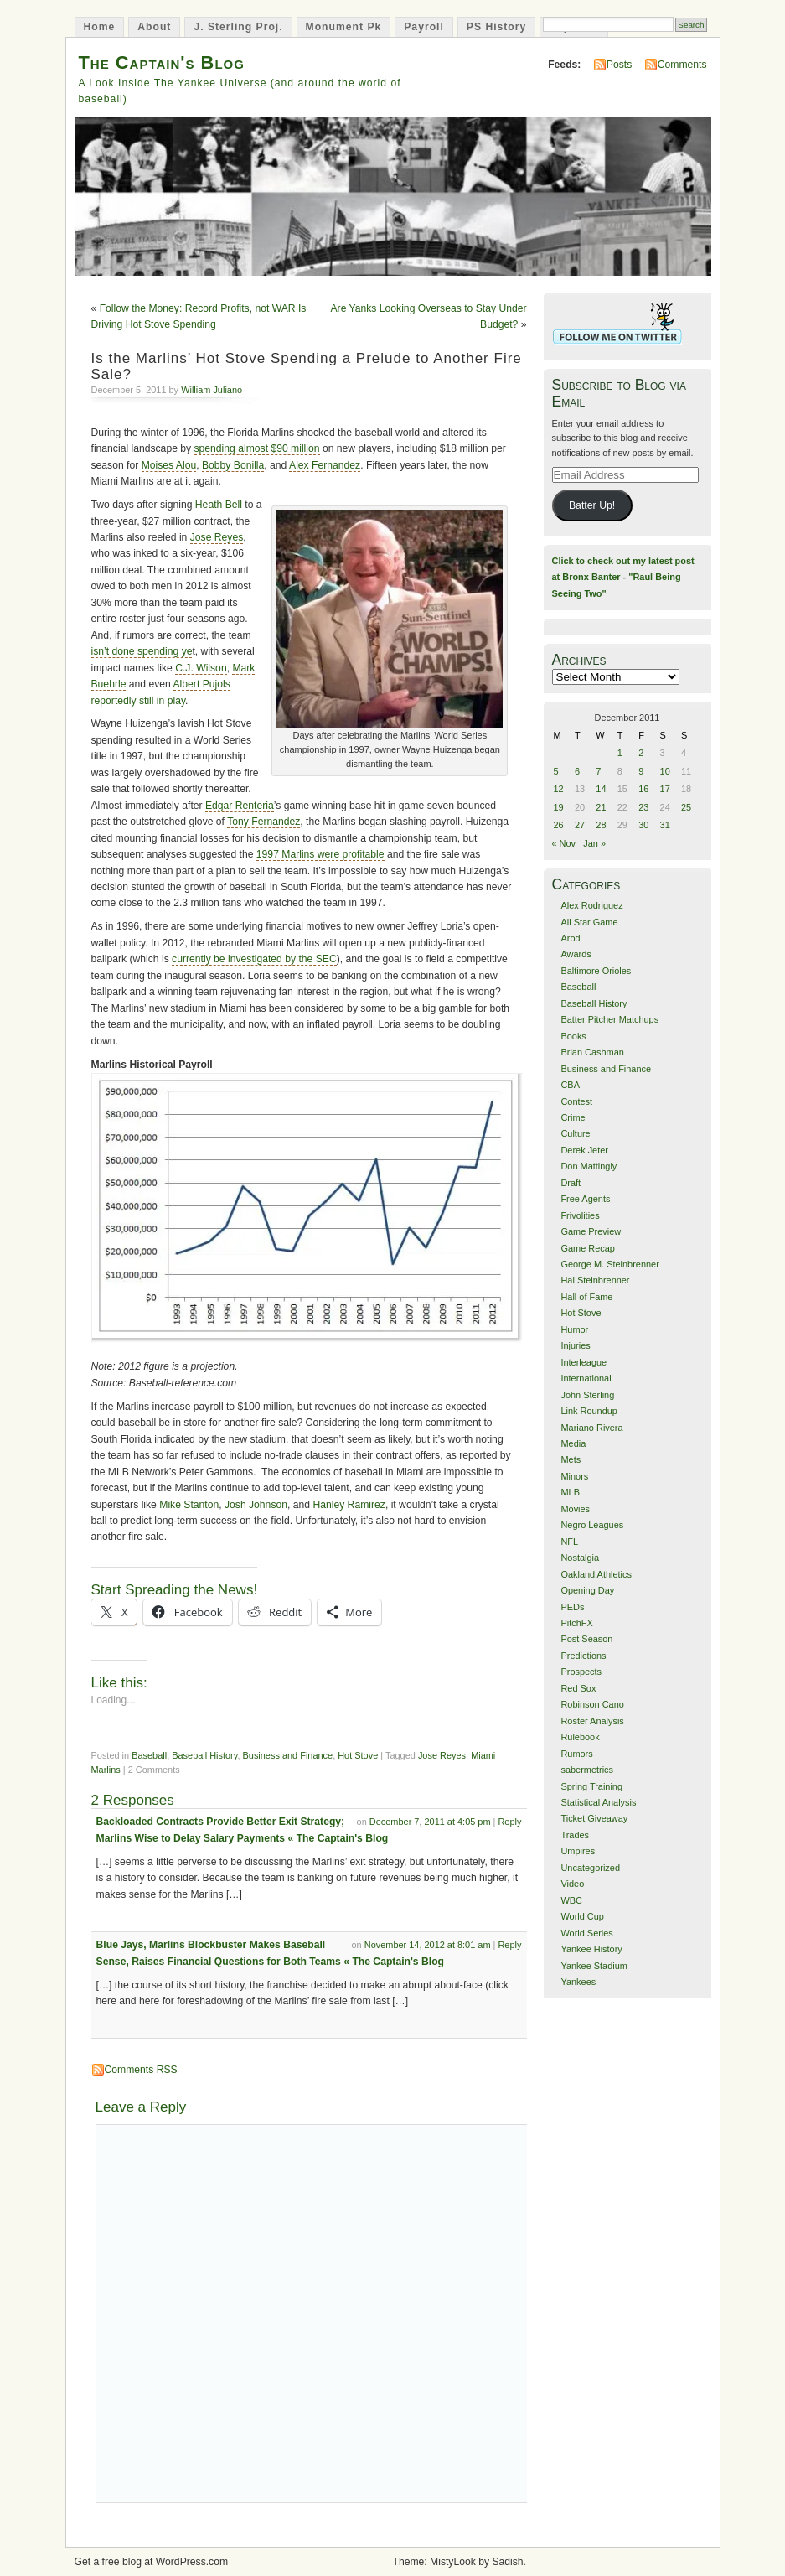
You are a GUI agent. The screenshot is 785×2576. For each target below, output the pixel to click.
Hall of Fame (586, 1297)
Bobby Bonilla (233, 465)
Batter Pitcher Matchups (609, 1019)
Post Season (586, 1639)
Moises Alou (169, 465)
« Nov (564, 843)
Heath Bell (218, 505)
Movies (575, 1509)
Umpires (577, 1851)
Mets (570, 1459)
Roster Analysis (591, 1721)
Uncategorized (590, 1868)
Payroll (424, 27)
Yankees (578, 1982)
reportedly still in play (138, 701)
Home (100, 27)
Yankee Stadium (593, 1966)
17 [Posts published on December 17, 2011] (665, 789)
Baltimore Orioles (595, 971)
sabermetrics (586, 1770)
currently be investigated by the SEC (254, 959)
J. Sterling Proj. (238, 27)
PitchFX (576, 1623)
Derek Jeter (584, 1150)
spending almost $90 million (257, 448)
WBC (571, 1900)
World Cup (581, 1916)
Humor (574, 1329)
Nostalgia (579, 1557)
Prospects (581, 1671)
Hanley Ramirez (348, 1505)
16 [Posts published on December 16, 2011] (643, 789)
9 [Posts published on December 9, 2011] (640, 771)
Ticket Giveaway (593, 1818)
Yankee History (591, 1949)
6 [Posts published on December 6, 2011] (577, 771)
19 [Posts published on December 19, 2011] (559, 807)
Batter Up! (592, 505)
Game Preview (590, 1231)
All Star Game (588, 922)
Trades (574, 1835)
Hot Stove (358, 1755)
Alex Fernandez (324, 465)
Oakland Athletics (596, 1574)
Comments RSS (141, 2070)
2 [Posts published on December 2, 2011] (640, 753)
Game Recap (587, 1248)
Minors (574, 1476)
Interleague (583, 1362)
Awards (575, 954)
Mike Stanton (189, 1505)
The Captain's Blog (162, 62)
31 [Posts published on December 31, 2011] (665, 825)
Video (572, 1884)
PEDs (572, 1607)
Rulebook (579, 1737)
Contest (576, 1101)
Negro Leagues (591, 1525)
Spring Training (591, 1786)
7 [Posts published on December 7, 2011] (598, 771)
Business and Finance (288, 1755)
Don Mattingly (588, 1166)
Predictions (583, 1656)
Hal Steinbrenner (594, 1280)
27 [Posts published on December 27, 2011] (580, 825)
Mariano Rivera (591, 1428)
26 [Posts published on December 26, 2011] (559, 825)
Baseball (149, 1755)
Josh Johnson (256, 1505)
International (585, 1378)
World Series (586, 1933)
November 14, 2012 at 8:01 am (427, 1945)
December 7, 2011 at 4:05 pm (430, 1822)
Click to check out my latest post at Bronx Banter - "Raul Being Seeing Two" (623, 577)
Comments (682, 64)
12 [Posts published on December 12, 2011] (559, 789)
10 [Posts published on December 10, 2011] (665, 771)
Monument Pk (344, 27)
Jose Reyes (217, 537)
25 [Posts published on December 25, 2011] (686, 807)
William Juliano (211, 390)
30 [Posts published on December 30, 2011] (643, 825)
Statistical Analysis (598, 1802)
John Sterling (587, 1395)
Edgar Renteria (239, 805)
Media (573, 1443)
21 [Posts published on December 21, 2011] (601, 807)
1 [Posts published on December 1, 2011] (619, 753)
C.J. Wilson (200, 668)
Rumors (576, 1754)
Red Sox (578, 1688)
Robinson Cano (591, 1704)
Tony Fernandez (263, 821)
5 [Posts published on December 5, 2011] (556, 771)
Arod (570, 938)
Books (573, 1036)
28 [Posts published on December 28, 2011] (601, 825)
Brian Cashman (591, 1052)
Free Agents (585, 1199)
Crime (572, 1117)
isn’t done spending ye (142, 651)
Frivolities (579, 1215)
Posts (619, 64)
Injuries (575, 1345)
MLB (570, 1492)
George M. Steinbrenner (609, 1264)
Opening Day (587, 1590)
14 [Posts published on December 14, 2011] (601, 789)
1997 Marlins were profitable (320, 854)
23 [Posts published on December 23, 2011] (643, 807)
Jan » (594, 843)
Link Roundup (588, 1411)
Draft (570, 1183)
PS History (496, 27)
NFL (569, 1542)
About (154, 27)
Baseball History (204, 1755)
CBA (570, 1085)
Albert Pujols (201, 684)
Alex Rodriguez (591, 905)
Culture (575, 1133)
